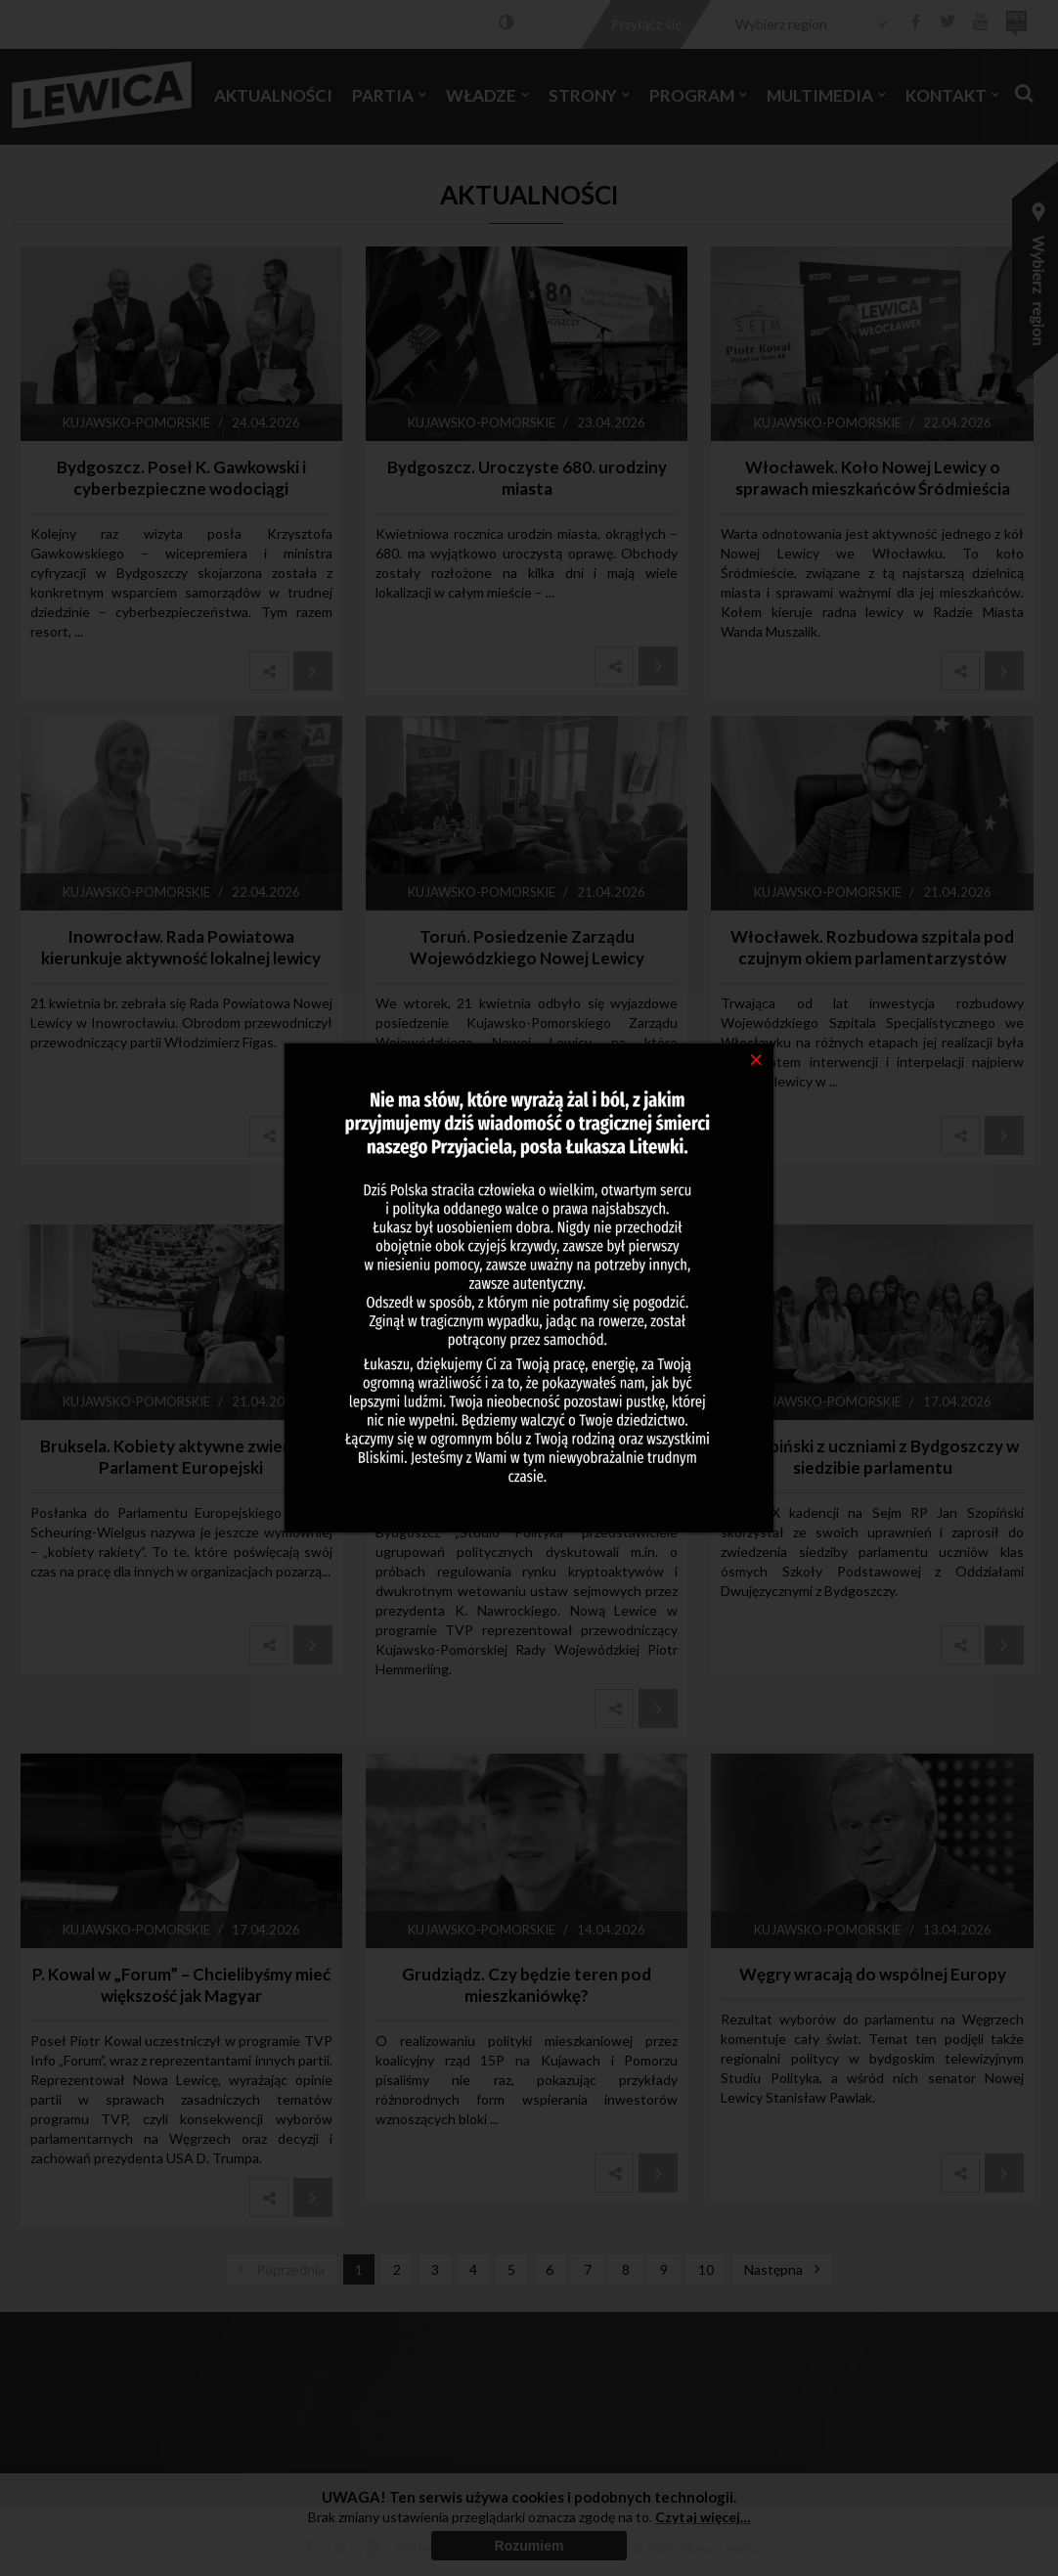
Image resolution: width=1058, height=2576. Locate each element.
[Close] (756, 1058)
